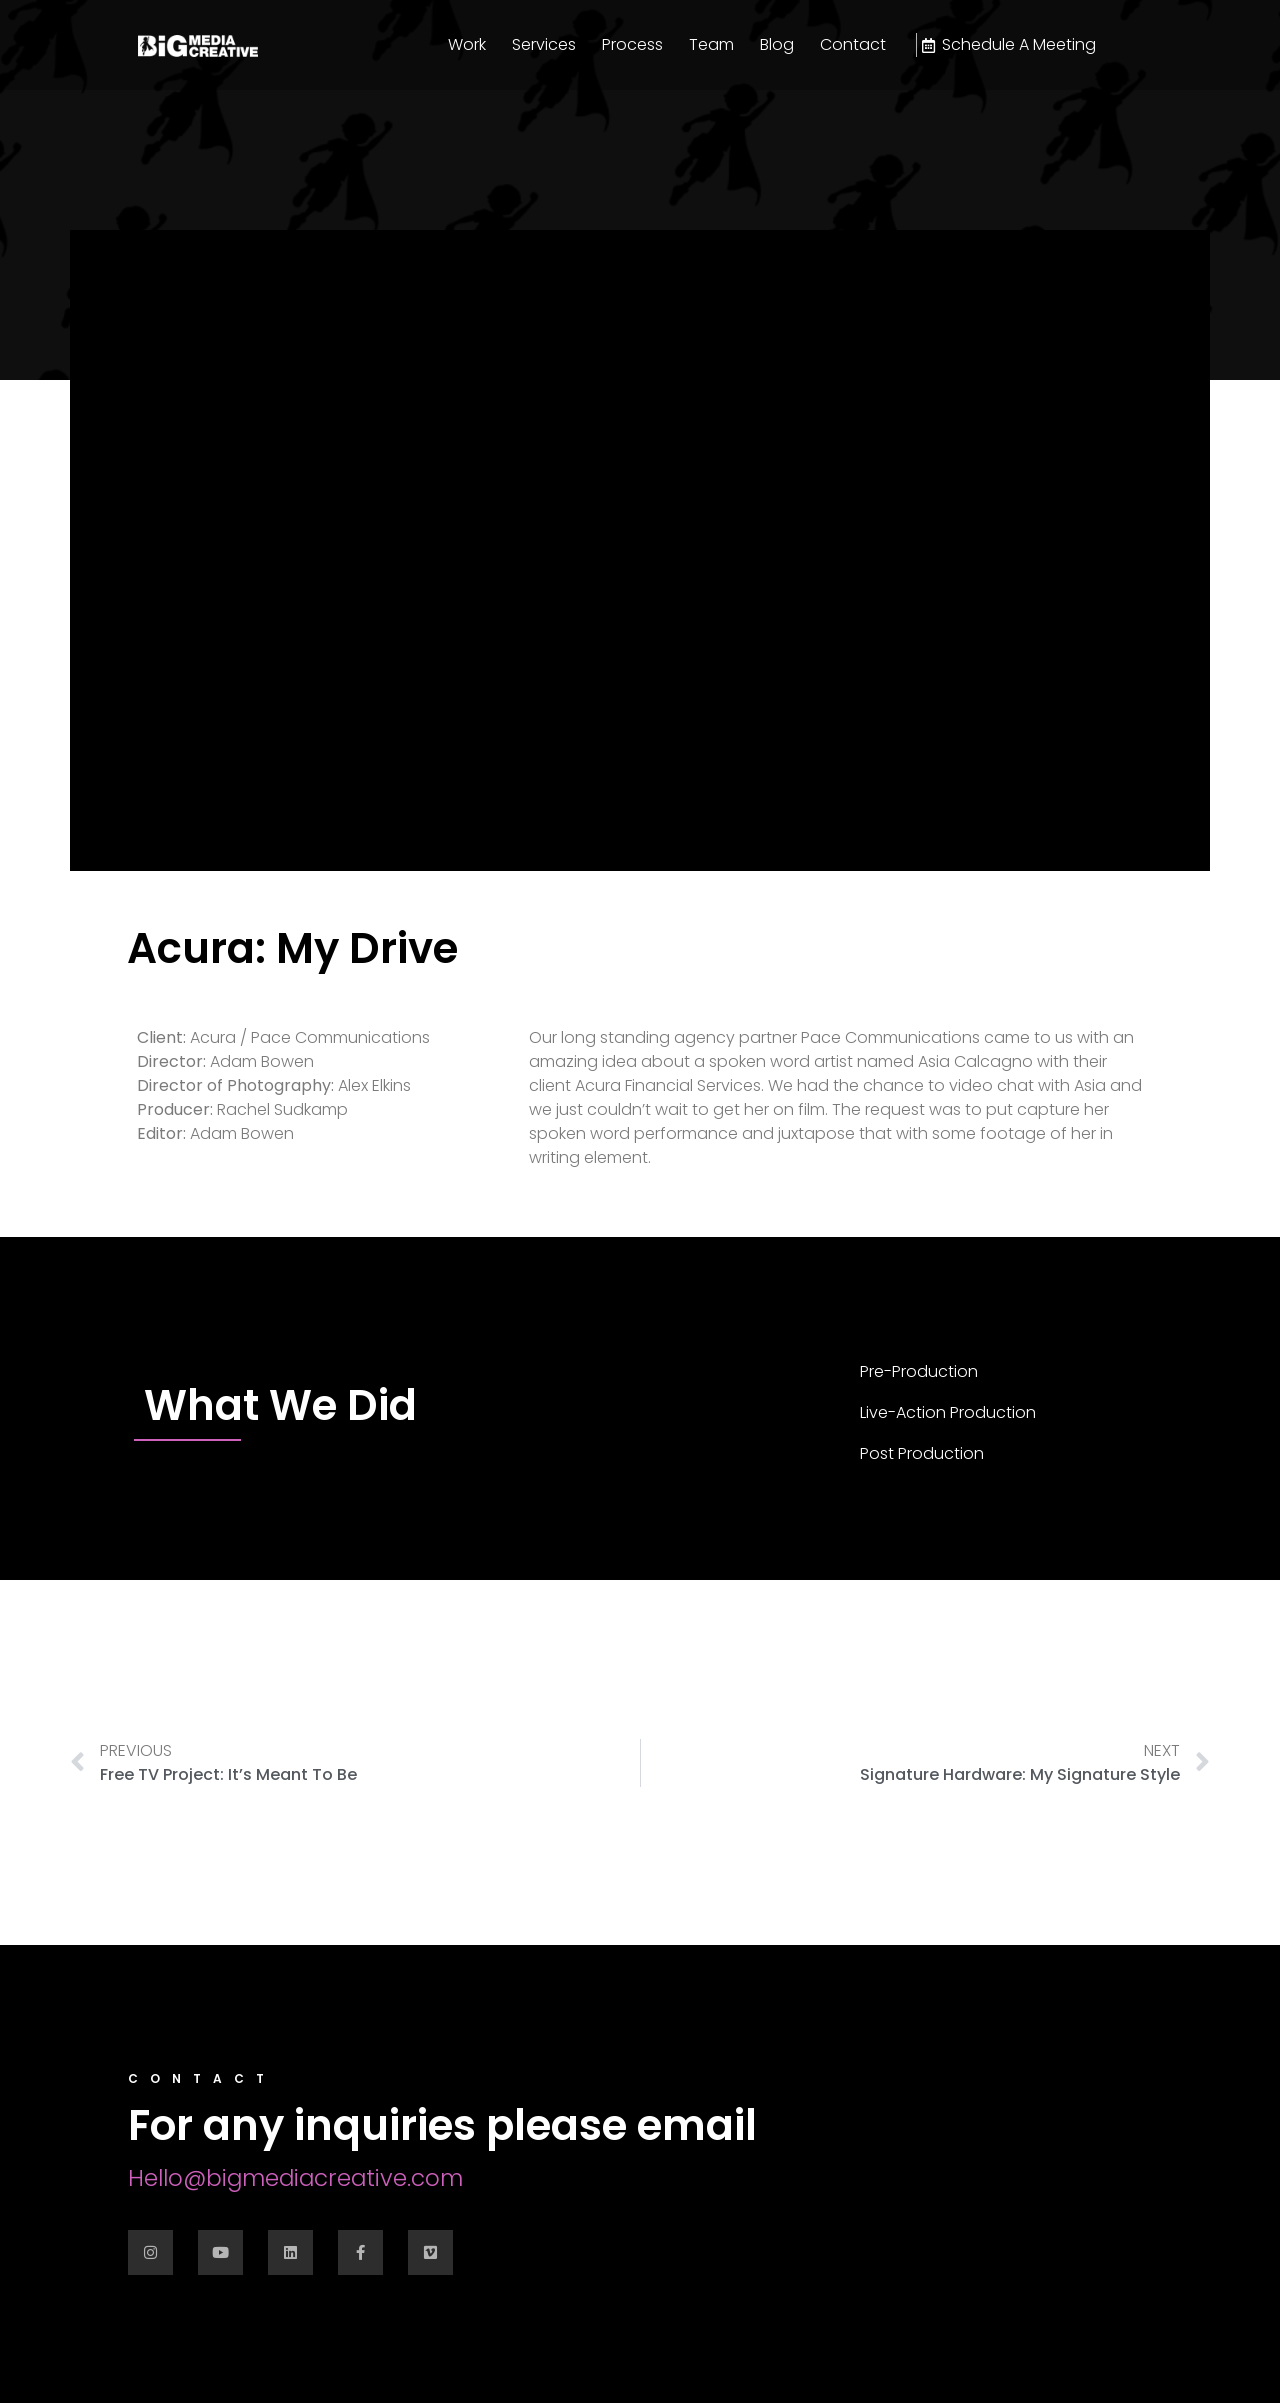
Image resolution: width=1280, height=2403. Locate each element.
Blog (777, 44)
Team (711, 44)
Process (632, 44)
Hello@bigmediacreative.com (295, 2178)
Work (467, 44)
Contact (853, 44)
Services (544, 44)
